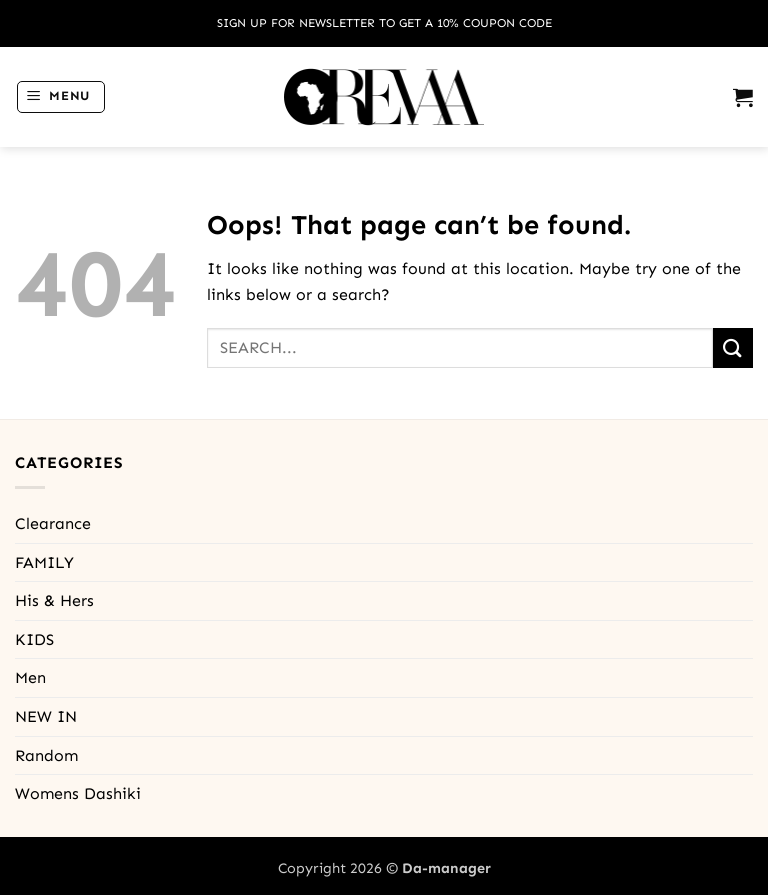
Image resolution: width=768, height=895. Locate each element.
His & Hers (54, 600)
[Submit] (733, 347)
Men (30, 677)
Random (46, 755)
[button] (61, 97)
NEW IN (46, 716)
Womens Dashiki (78, 793)
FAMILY (44, 562)
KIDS (34, 639)
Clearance (53, 523)
